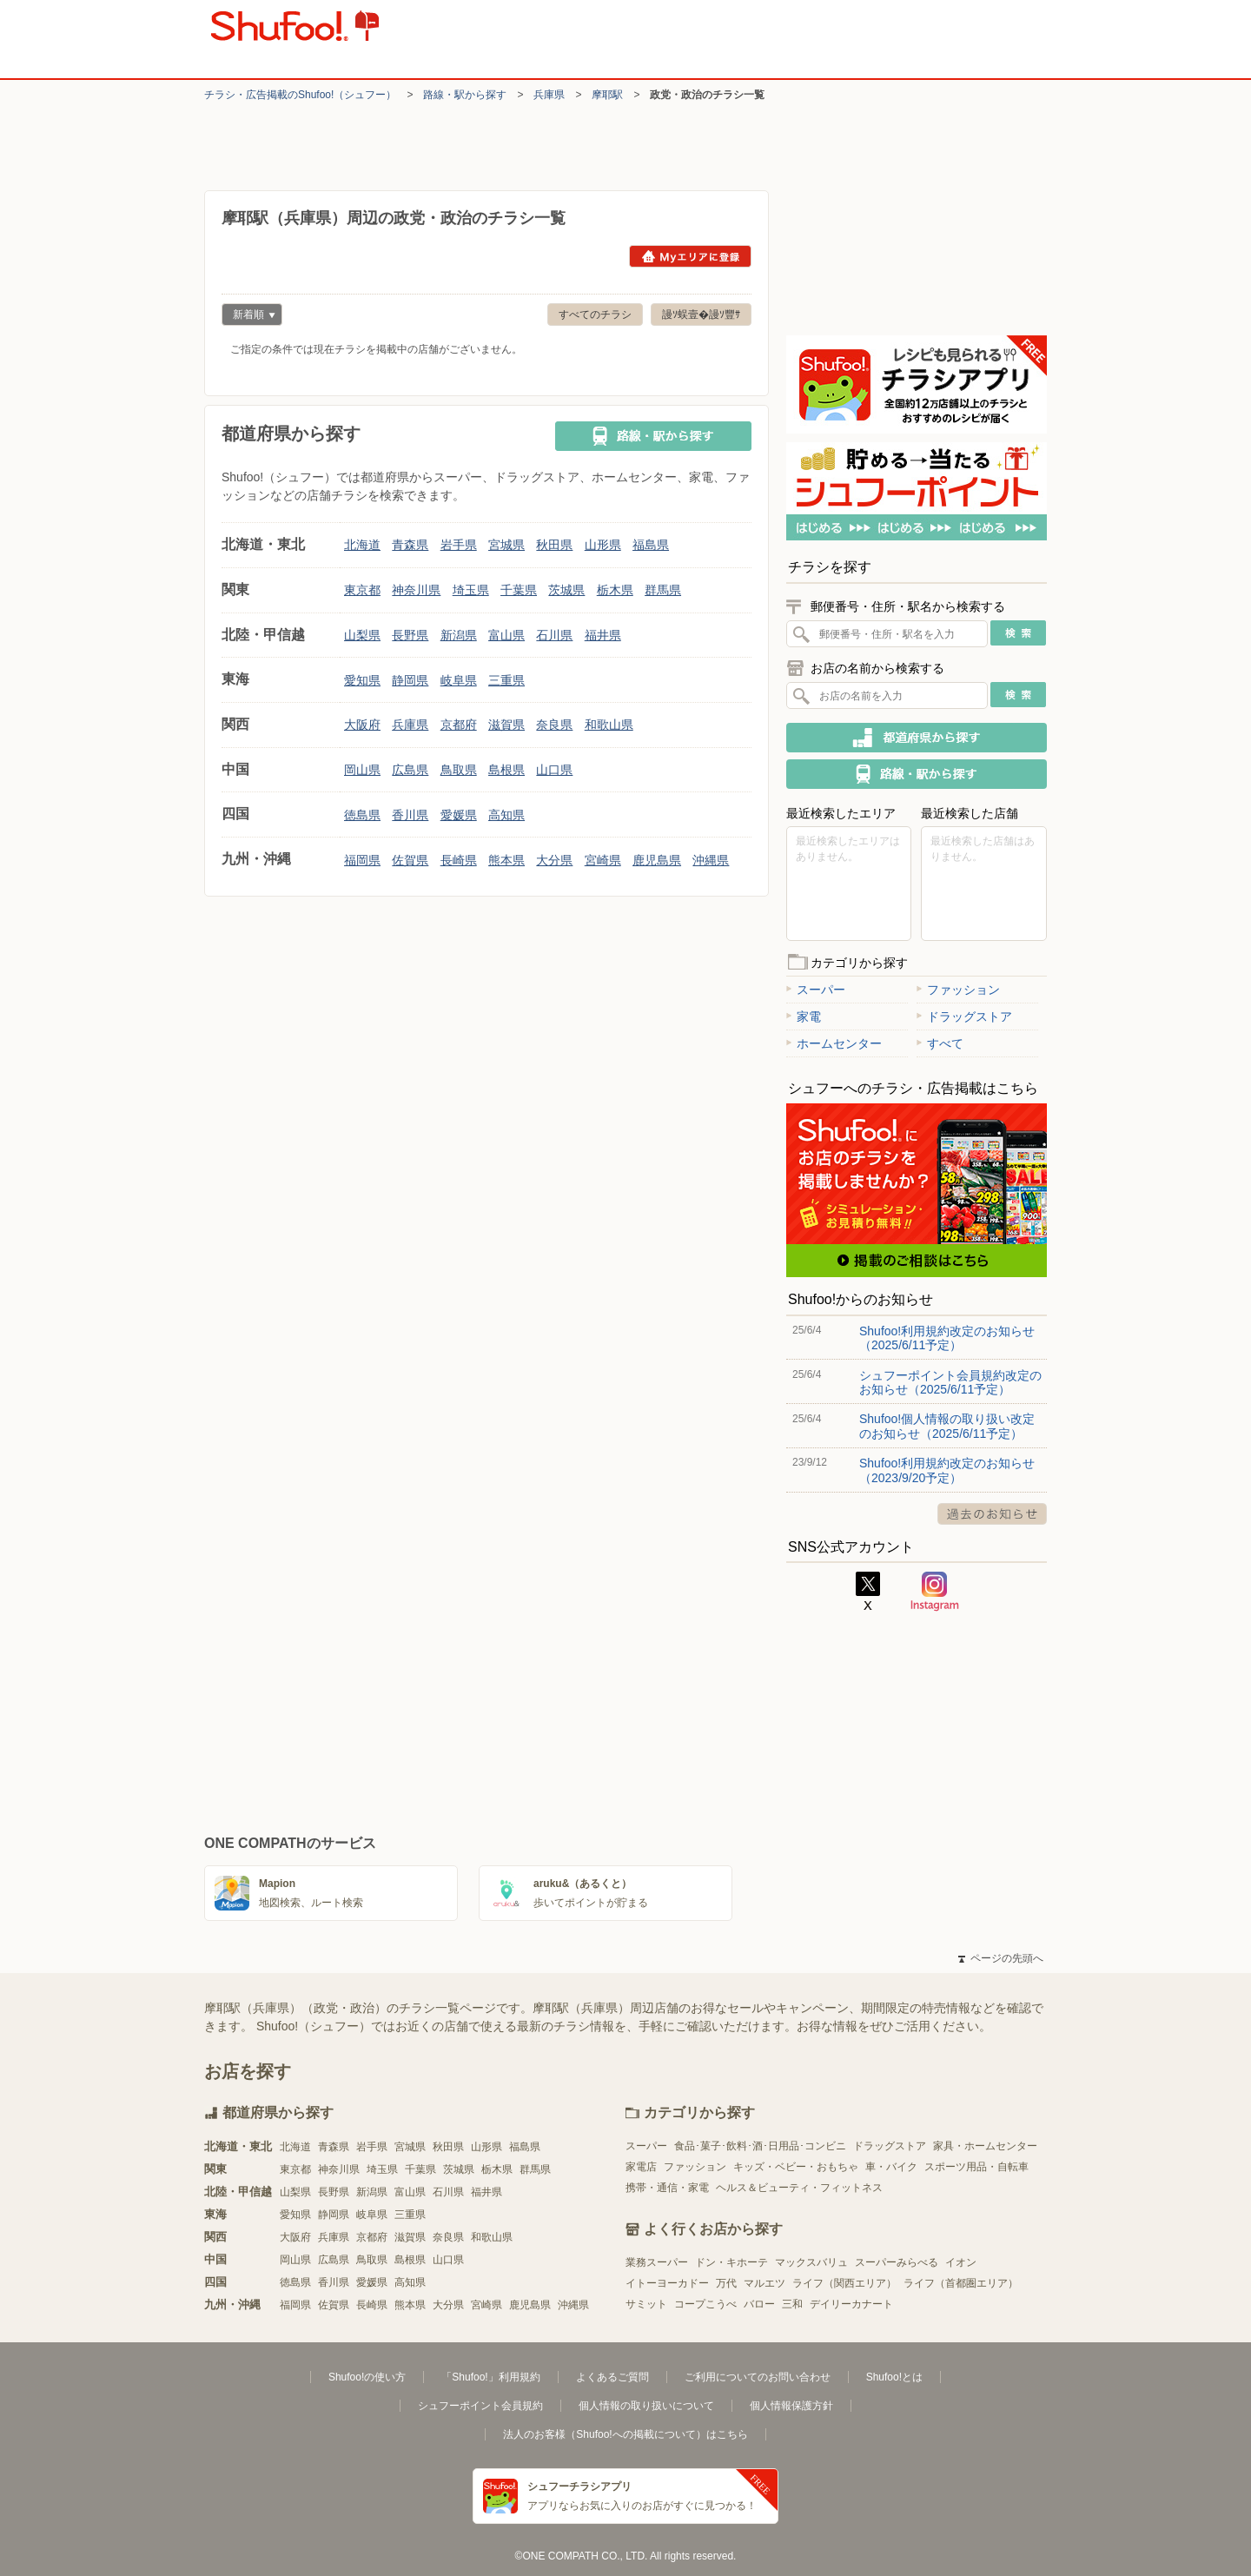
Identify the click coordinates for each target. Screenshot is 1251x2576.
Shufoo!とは (894, 2377)
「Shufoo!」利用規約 (490, 2377)
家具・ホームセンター (985, 2146)
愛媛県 (458, 815)
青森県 (410, 545)
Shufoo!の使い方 (367, 2377)
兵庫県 (549, 95)
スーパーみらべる (896, 2262)
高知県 (506, 815)
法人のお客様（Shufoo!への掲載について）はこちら (625, 2434)
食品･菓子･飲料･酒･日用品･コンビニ (760, 2146)
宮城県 (506, 545)
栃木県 (615, 590)
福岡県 (362, 860)
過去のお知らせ (992, 1514)
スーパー (815, 990)
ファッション (958, 990)
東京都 (362, 590)
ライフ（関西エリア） (844, 2283)
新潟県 (458, 635)
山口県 (554, 770)
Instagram (934, 1592)
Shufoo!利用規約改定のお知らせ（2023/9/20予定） (947, 1470)
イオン (960, 2262)
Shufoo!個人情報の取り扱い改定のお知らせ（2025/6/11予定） (947, 1426)
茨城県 (566, 590)
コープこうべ (705, 2304)
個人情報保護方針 (791, 2406)
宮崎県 (603, 860)
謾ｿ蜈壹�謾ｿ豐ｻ (701, 314)
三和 (792, 2304)
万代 (726, 2283)
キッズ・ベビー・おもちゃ (795, 2167)
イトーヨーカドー (667, 2283)
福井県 (603, 635)
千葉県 (518, 590)
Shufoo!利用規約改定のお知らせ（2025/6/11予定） (947, 1338)
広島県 (410, 770)
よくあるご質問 (612, 2377)
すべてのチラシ (595, 314)
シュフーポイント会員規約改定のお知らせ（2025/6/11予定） (950, 1382)
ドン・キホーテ (731, 2262)
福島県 (650, 545)
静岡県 (410, 680)
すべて (940, 1043)
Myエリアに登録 (690, 256)
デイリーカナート (851, 2304)
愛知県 (362, 680)
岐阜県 (458, 680)
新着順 (248, 316)
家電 (803, 1016)
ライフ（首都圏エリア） (961, 2283)
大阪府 (362, 725)
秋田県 (554, 545)
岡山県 (362, 770)
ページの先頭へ (1000, 1958)
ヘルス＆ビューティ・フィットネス (799, 2188)
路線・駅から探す (464, 95)
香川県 (410, 815)
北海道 (362, 545)
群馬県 (663, 590)
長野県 (410, 635)
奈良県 (554, 725)
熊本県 (506, 860)
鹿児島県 (656, 860)
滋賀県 (506, 725)
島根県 (506, 770)
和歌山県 (609, 725)
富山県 (506, 635)
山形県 (603, 545)
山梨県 (362, 635)
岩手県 (458, 545)
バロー (759, 2304)
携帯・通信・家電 (667, 2188)
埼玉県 (471, 590)
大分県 (554, 860)
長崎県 (458, 860)
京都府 (458, 725)
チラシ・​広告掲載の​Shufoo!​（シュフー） (300, 95)
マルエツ (764, 2283)
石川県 (554, 635)
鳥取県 (458, 770)
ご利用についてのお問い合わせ (758, 2377)
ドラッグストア (964, 1016)
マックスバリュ (811, 2262)
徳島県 (362, 815)
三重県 (506, 680)
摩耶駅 (607, 95)
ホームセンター (834, 1043)
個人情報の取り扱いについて (646, 2406)
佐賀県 (410, 860)
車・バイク (891, 2167)
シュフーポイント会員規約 (480, 2406)
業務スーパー (657, 2262)
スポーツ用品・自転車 (976, 2167)
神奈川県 (416, 590)
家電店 (641, 2167)
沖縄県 (710, 860)
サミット (646, 2304)
